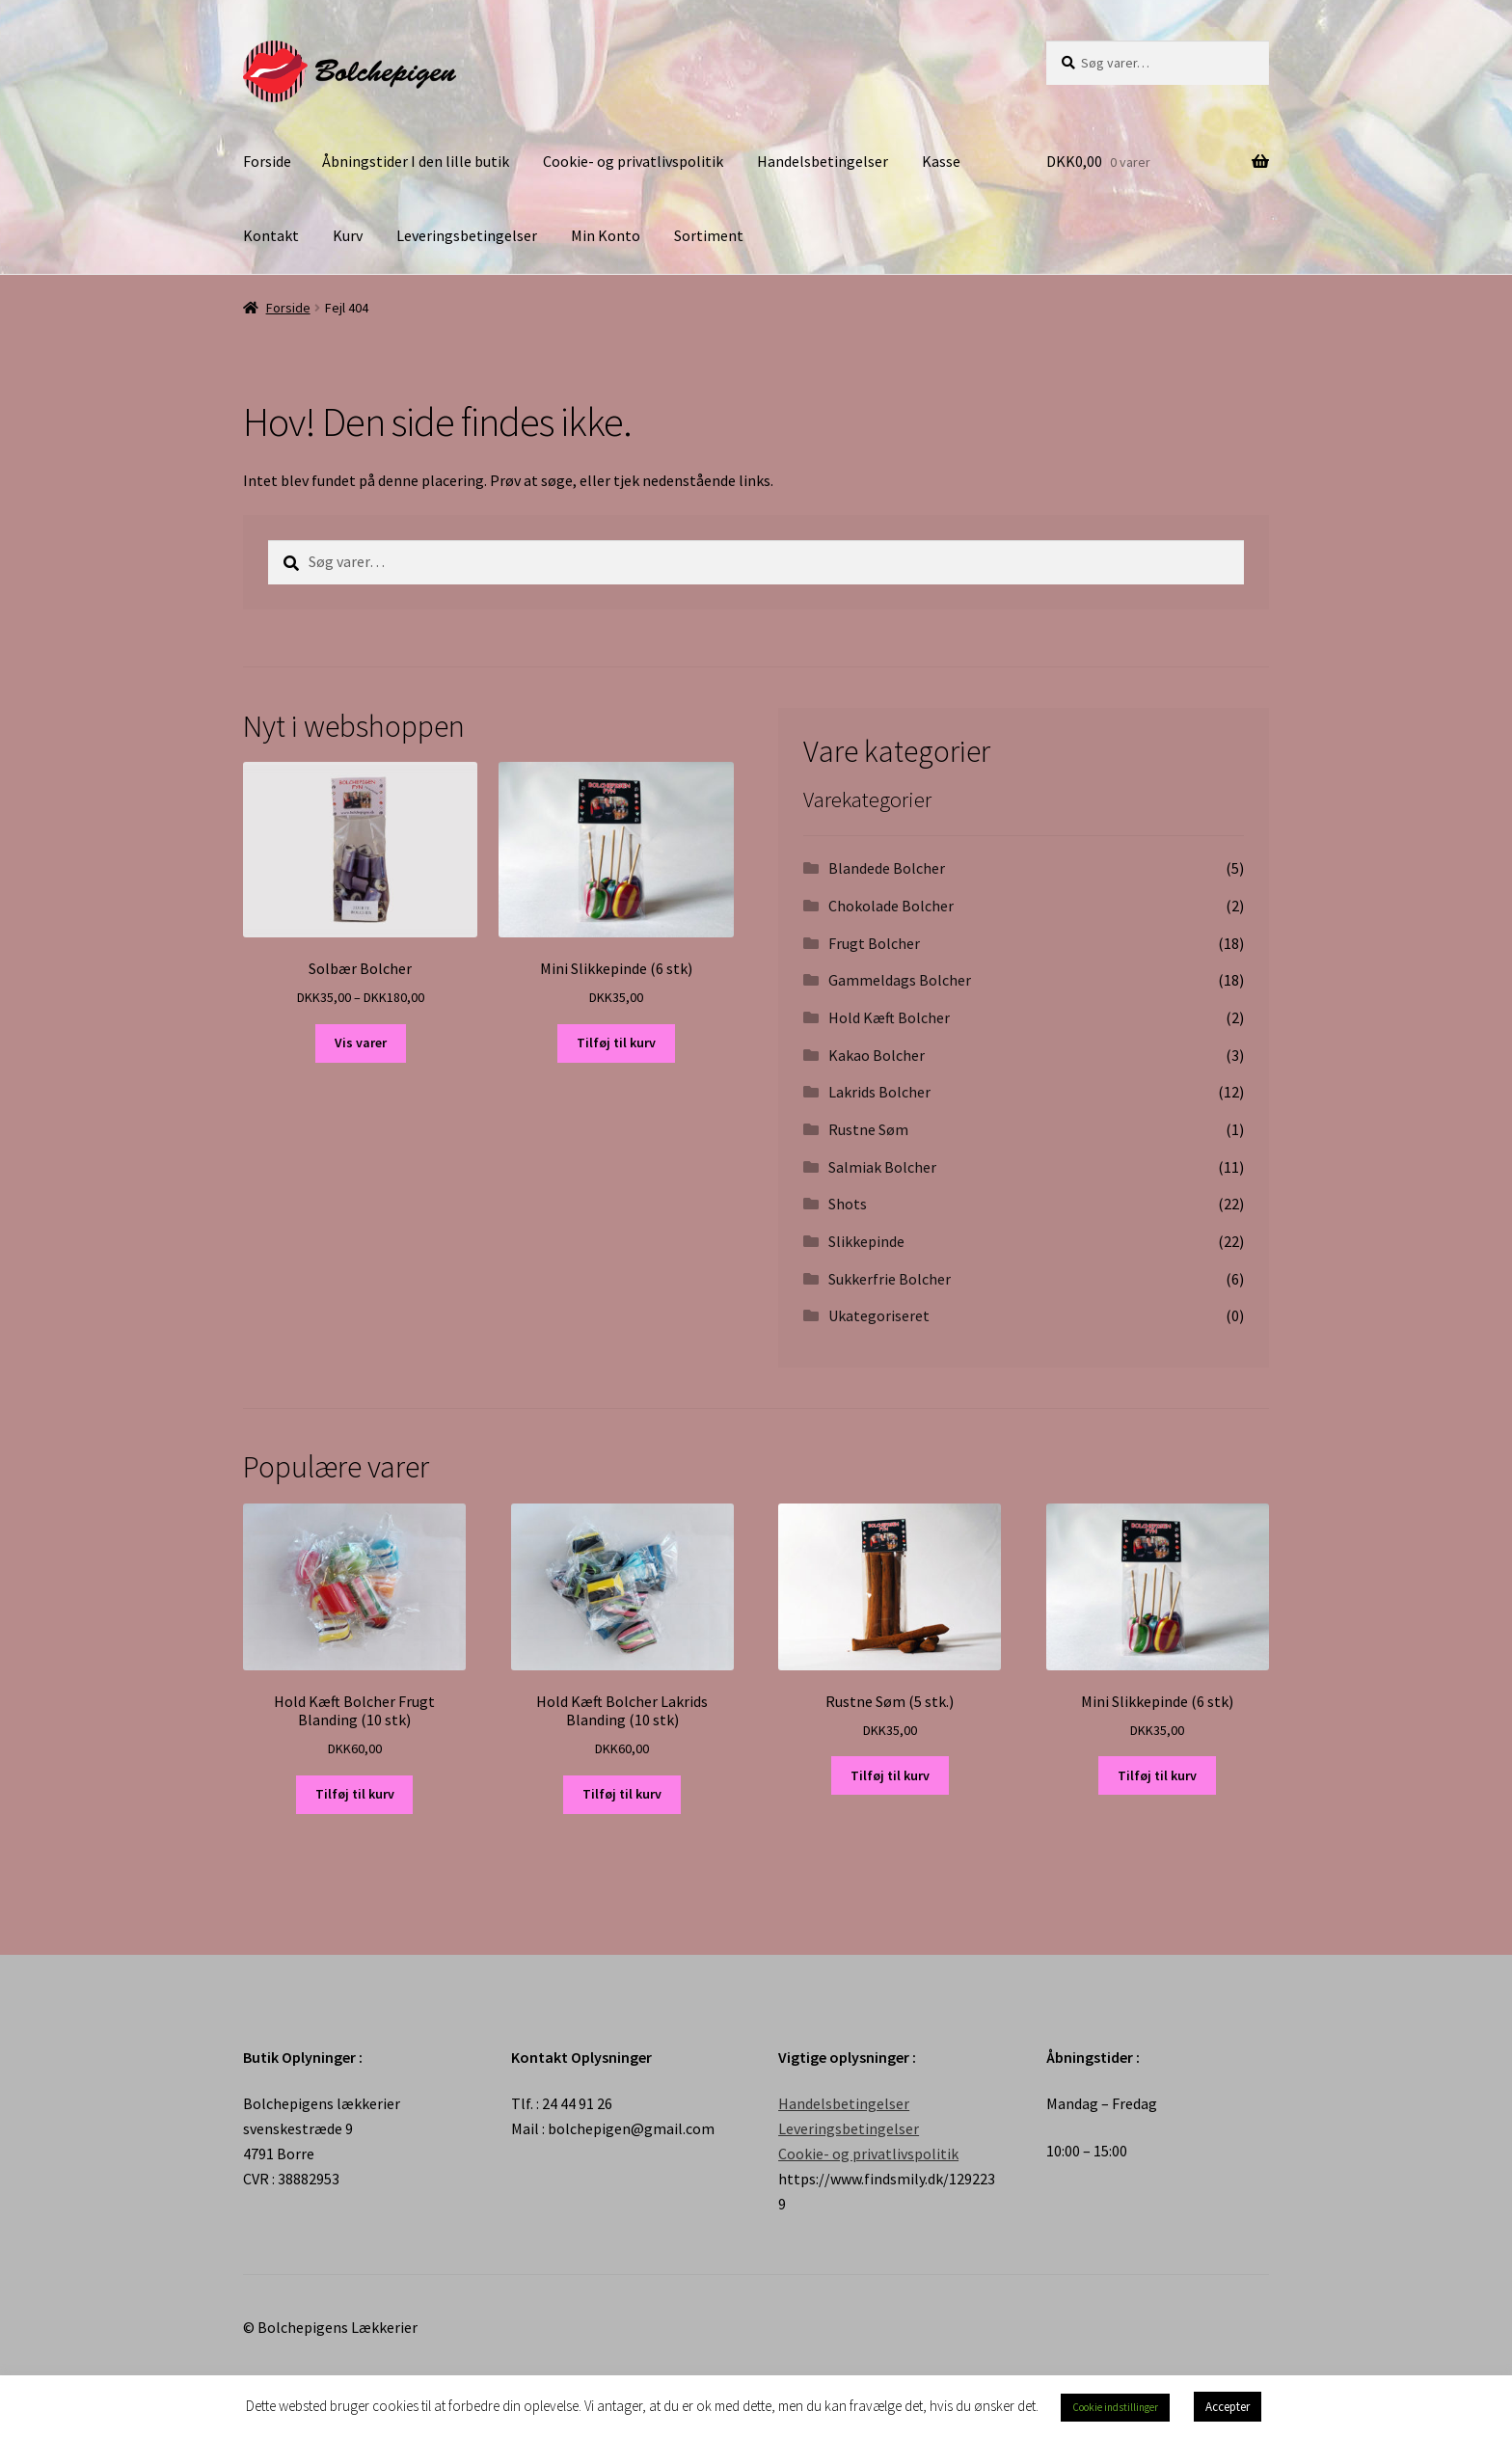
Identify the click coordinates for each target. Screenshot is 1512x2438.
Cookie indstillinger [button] (1115, 2407)
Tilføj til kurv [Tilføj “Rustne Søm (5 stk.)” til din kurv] (890, 1775)
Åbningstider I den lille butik (415, 161)
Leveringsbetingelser (466, 235)
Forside (267, 161)
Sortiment (708, 235)
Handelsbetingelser (822, 161)
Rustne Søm (868, 1129)
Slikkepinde (866, 1241)
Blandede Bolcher (886, 868)
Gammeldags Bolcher (899, 979)
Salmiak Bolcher (882, 1167)
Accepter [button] (1227, 2406)
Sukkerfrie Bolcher (889, 1278)
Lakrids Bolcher (879, 1091)
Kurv (348, 235)
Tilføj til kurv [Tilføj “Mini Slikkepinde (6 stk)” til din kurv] (616, 1042)
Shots (847, 1203)
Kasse (941, 161)
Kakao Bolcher (876, 1055)
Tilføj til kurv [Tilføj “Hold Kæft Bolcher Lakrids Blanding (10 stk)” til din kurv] (622, 1793)
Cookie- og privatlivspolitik (633, 161)
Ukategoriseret (879, 1315)
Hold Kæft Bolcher (889, 1017)
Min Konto (605, 235)
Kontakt (271, 235)
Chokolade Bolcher (891, 905)
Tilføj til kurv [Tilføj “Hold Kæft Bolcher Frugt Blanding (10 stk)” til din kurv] (354, 1793)
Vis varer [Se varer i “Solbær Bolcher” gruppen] (361, 1042)
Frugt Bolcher (874, 943)
